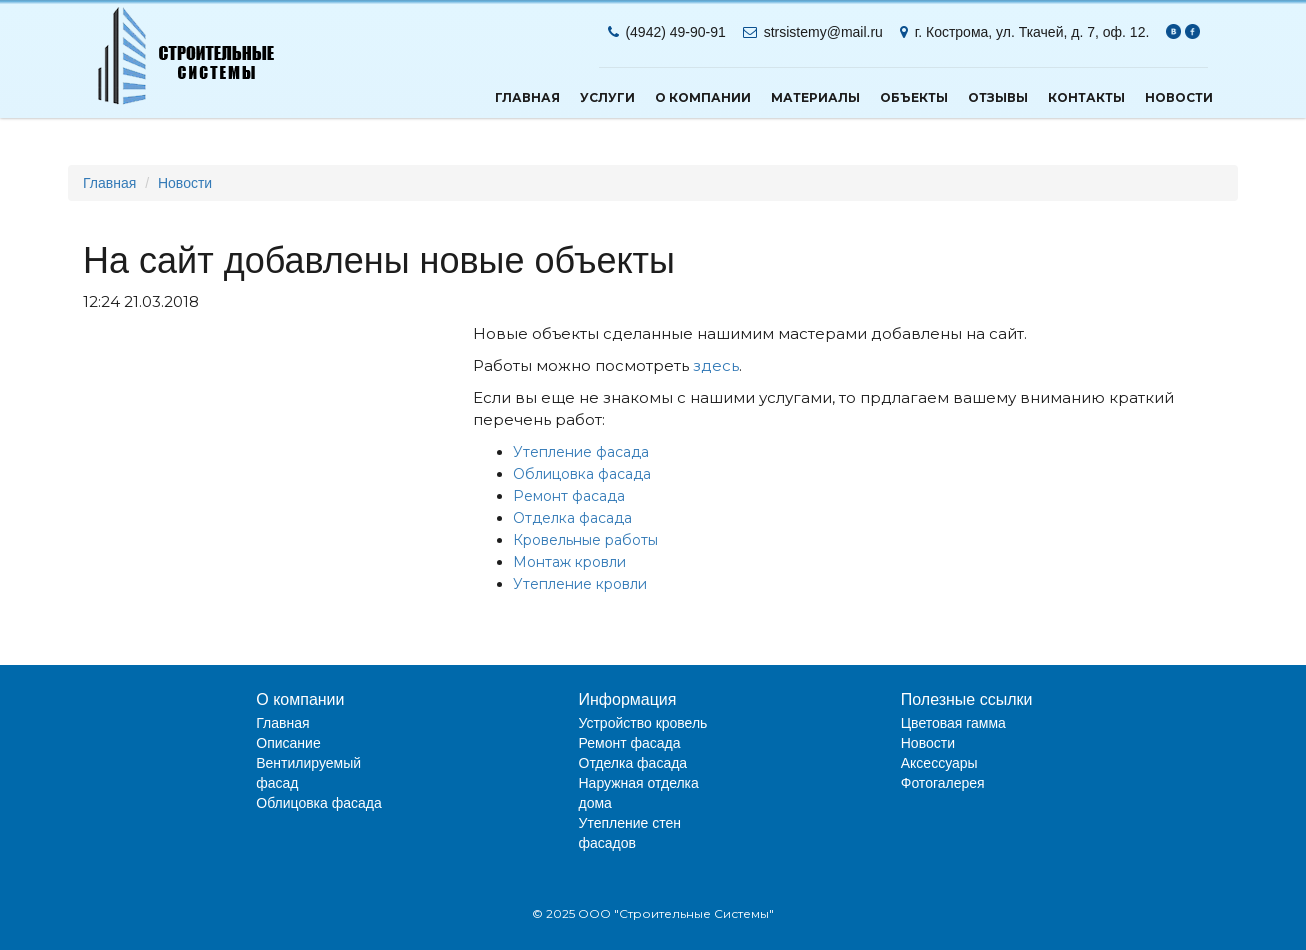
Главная (527, 97)
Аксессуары (939, 763)
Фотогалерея (943, 783)
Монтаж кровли (569, 562)
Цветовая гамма (953, 723)
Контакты (1086, 97)
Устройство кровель (643, 723)
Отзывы (998, 97)
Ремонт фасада (569, 496)
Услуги (607, 97)
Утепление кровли (580, 584)
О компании (703, 97)
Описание (288, 743)
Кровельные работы (585, 540)
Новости (1179, 97)
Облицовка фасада (582, 474)
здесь (716, 365)
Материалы (815, 97)
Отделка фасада (572, 518)
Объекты (914, 97)
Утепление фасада (581, 452)
